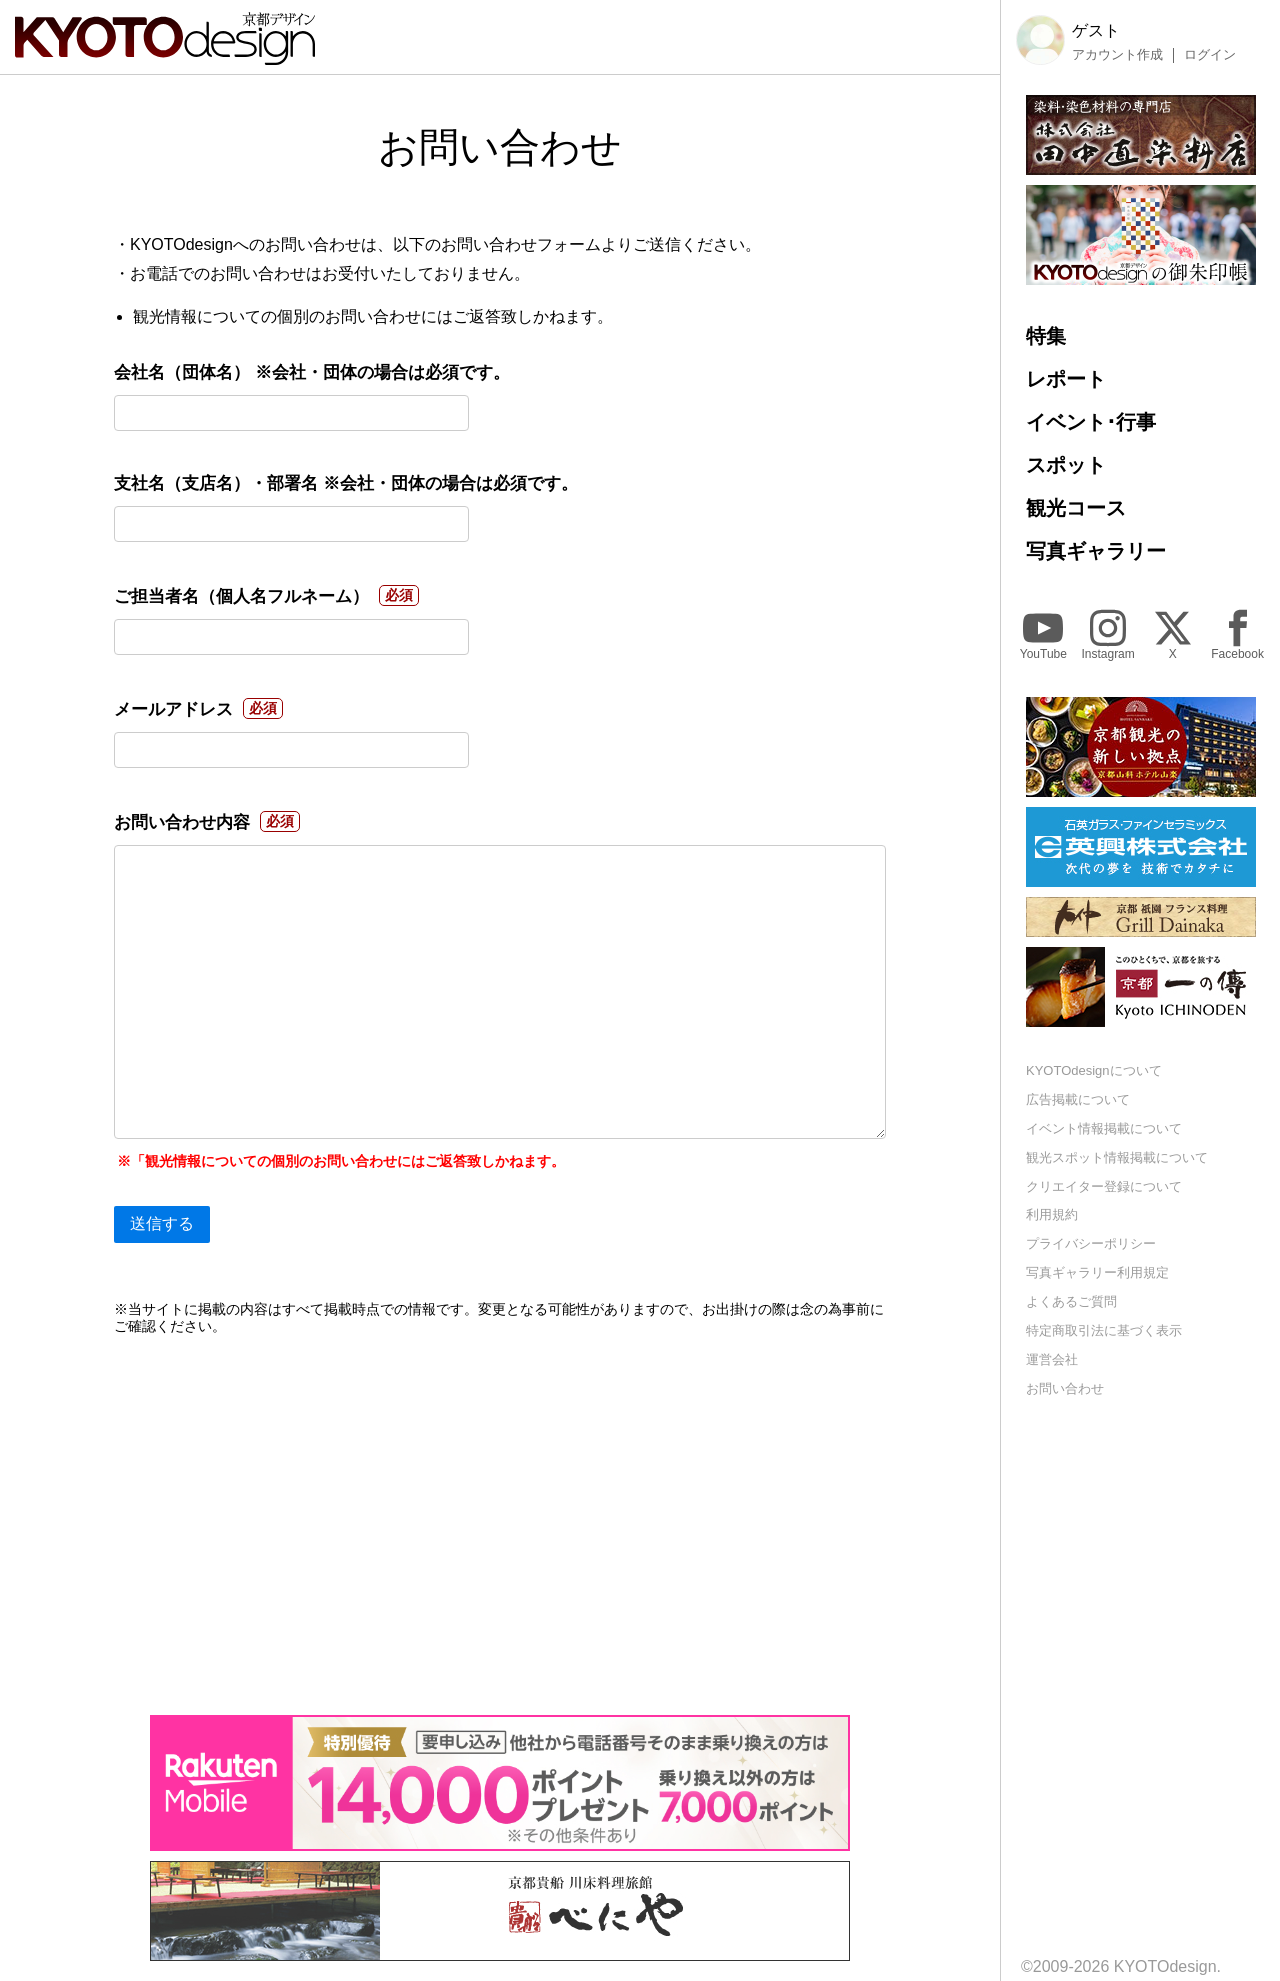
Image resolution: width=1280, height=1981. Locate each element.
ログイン (1210, 55)
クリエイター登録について (1104, 1186)
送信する (162, 1223)
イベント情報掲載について (1104, 1128)
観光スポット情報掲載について (1117, 1157)
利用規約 (1052, 1214)
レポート (1066, 379)
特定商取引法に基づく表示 (1104, 1330)
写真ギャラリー (1096, 551)
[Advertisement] (500, 1525)
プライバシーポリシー (1091, 1243)
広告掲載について (1078, 1099)
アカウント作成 (1117, 55)
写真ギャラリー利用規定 (1097, 1272)
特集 (1046, 336)
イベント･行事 (1091, 422)
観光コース (1076, 508)
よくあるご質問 (1071, 1301)
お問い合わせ (1065, 1388)
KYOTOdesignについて (1094, 1070)
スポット (1066, 465)
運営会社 (1052, 1359)
